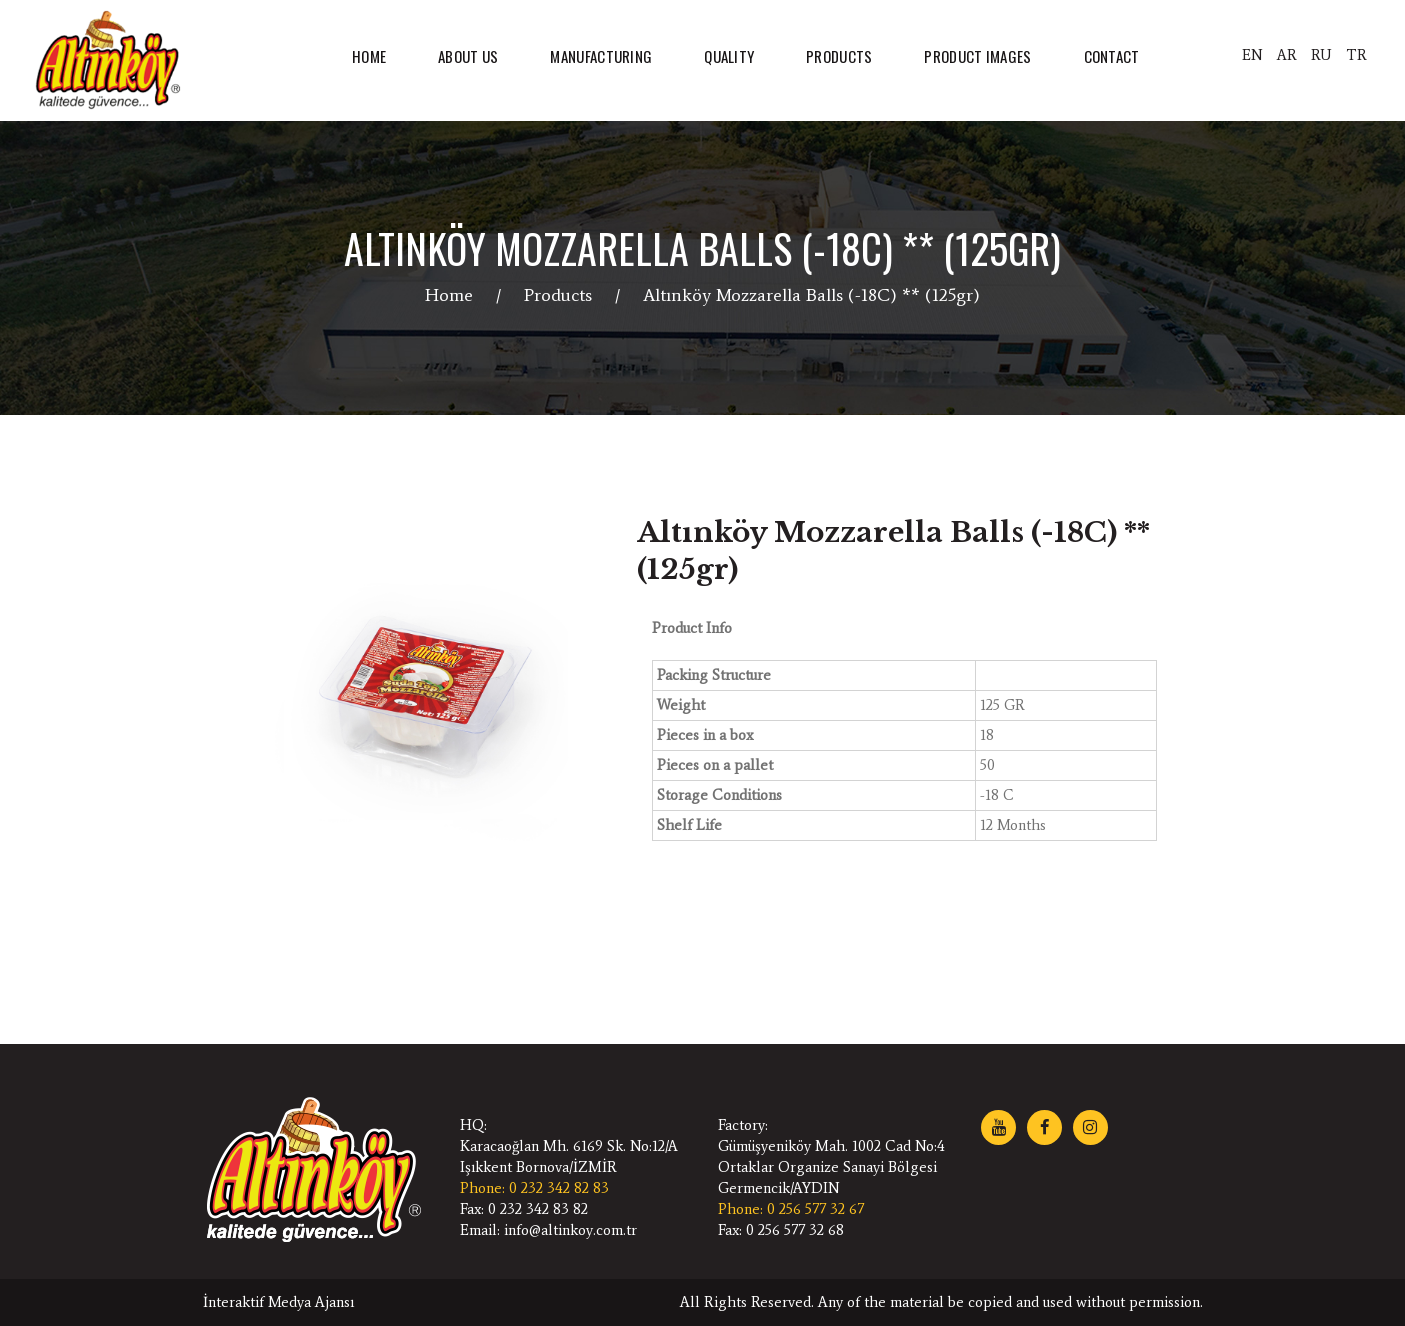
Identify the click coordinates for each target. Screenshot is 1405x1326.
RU (1321, 55)
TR (1356, 55)
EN (1252, 55)
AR (1287, 55)
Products (558, 295)
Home (449, 295)
